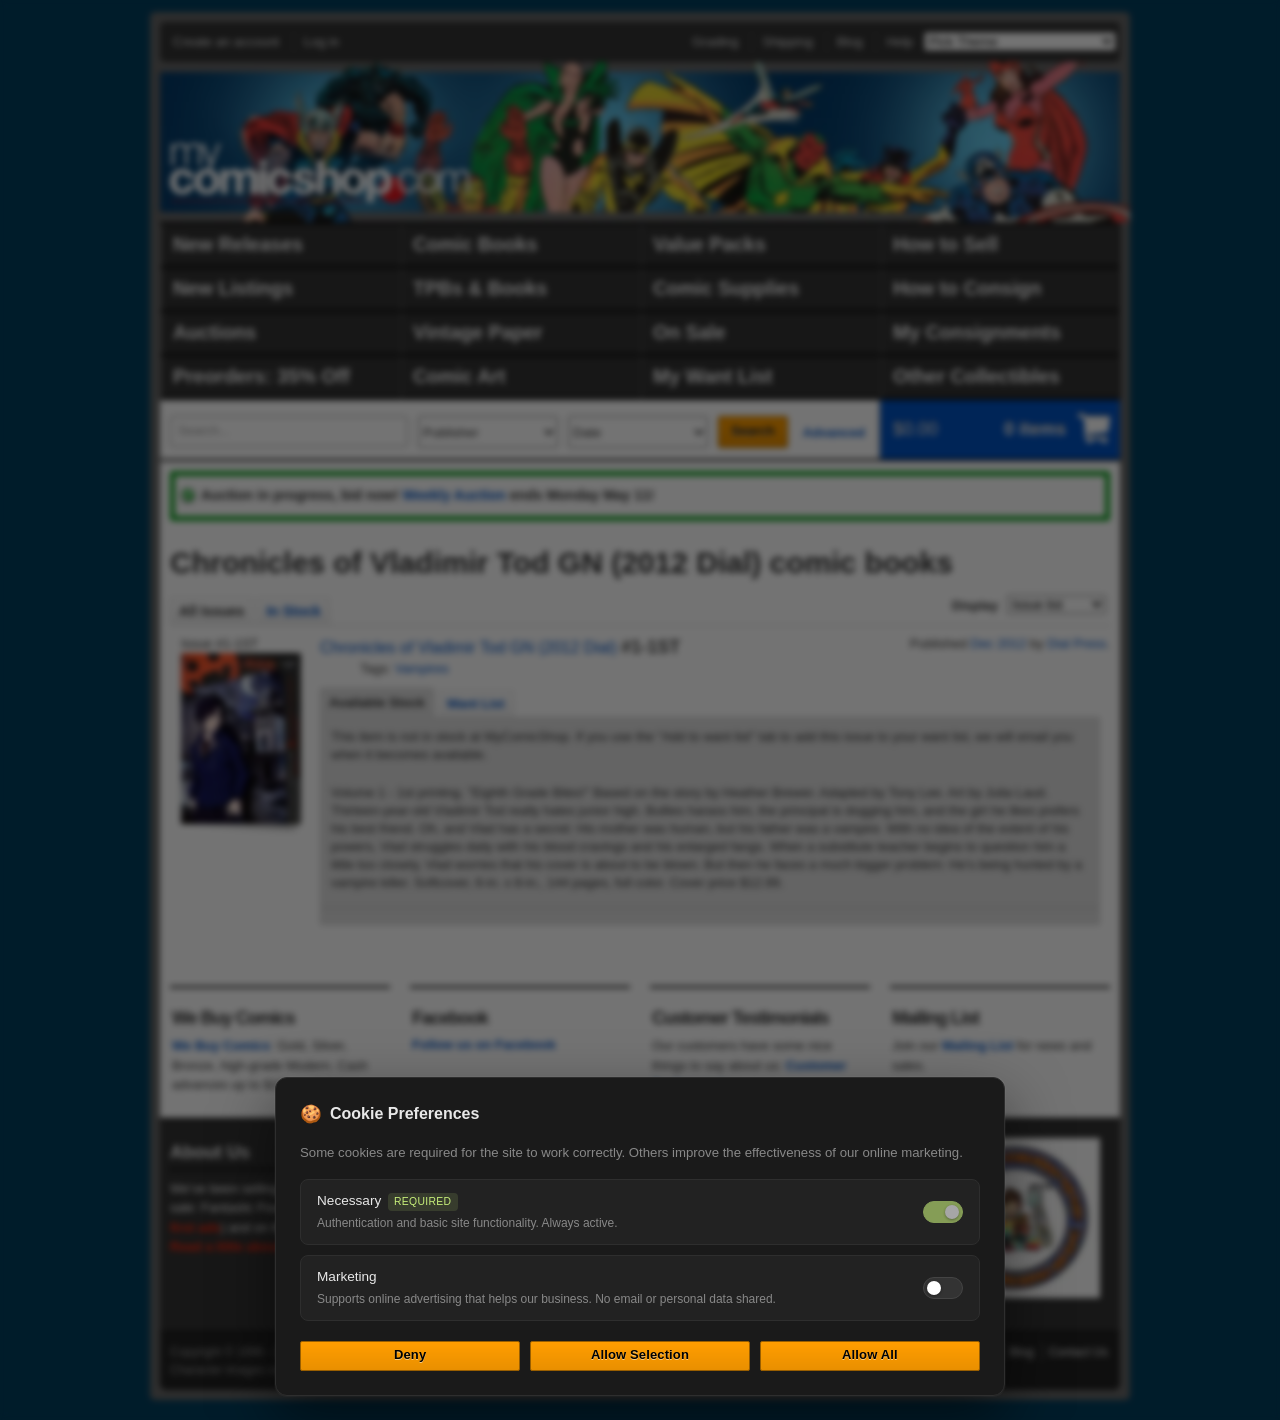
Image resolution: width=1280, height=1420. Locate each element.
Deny (410, 1354)
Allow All (870, 1354)
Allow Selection (640, 1354)
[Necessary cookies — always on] (943, 1212)
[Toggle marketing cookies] (943, 1288)
